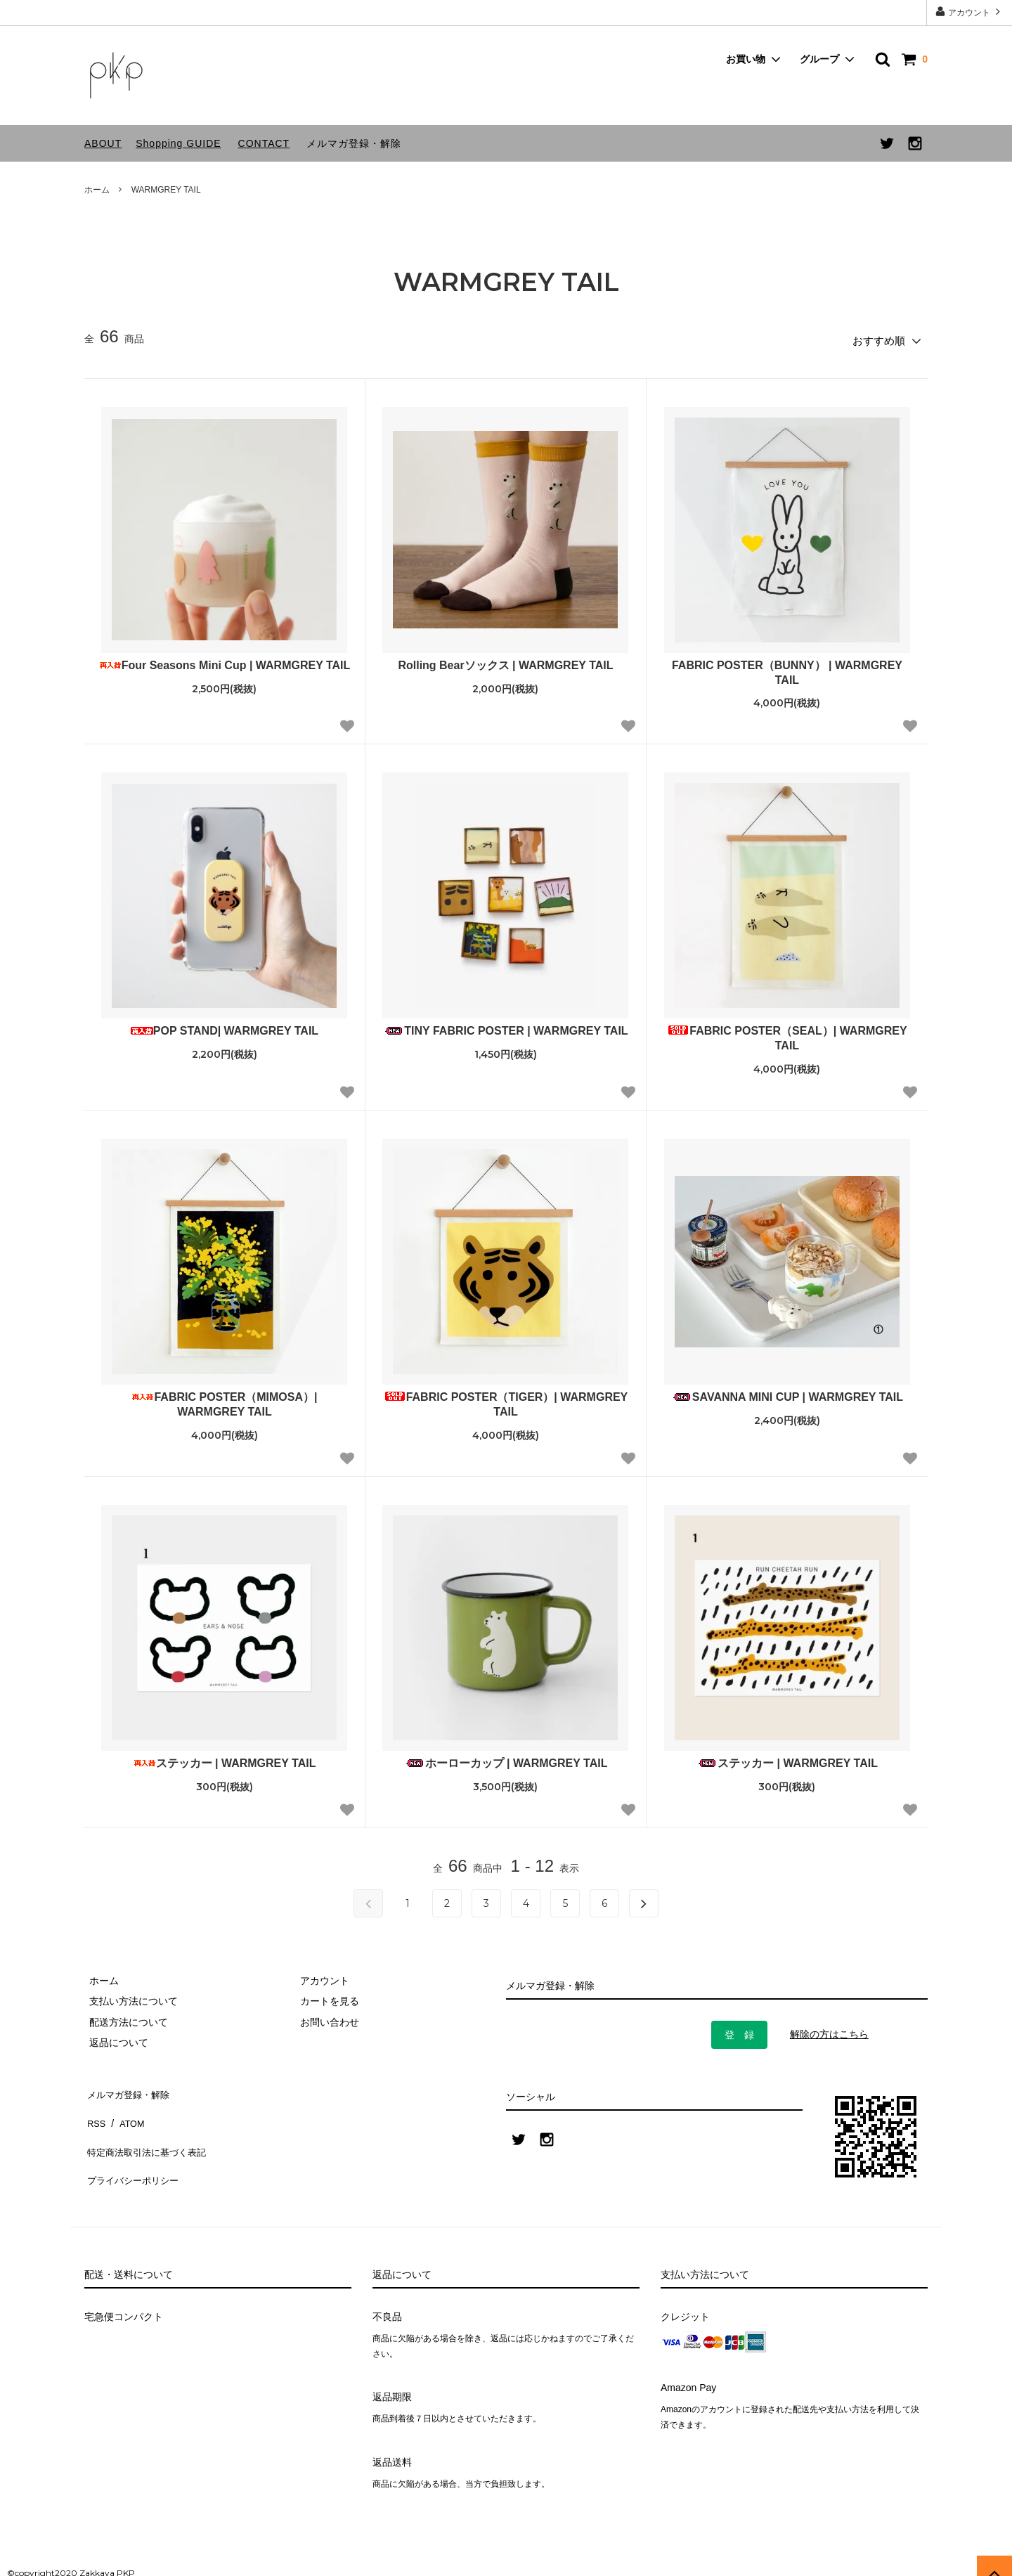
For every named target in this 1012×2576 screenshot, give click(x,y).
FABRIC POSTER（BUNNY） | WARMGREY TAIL (787, 667)
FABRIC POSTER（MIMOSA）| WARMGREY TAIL (224, 1400)
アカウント (969, 12)
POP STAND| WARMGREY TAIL (224, 1027)
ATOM (126, 2108)
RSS (94, 2108)
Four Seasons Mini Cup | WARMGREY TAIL (225, 660)
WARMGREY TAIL (166, 190)
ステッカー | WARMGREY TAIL (225, 1758)
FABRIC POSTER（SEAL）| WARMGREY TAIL (787, 1034)
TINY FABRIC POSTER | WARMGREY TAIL (505, 1027)
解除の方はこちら (829, 2029)
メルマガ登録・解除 (353, 143)
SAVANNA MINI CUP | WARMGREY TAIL (787, 1393)
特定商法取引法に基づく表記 (148, 2128)
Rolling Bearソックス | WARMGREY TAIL (505, 660)
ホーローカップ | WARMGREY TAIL (506, 1758)
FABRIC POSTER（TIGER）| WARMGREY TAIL (506, 1400)
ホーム (97, 190)
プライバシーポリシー (133, 2149)
